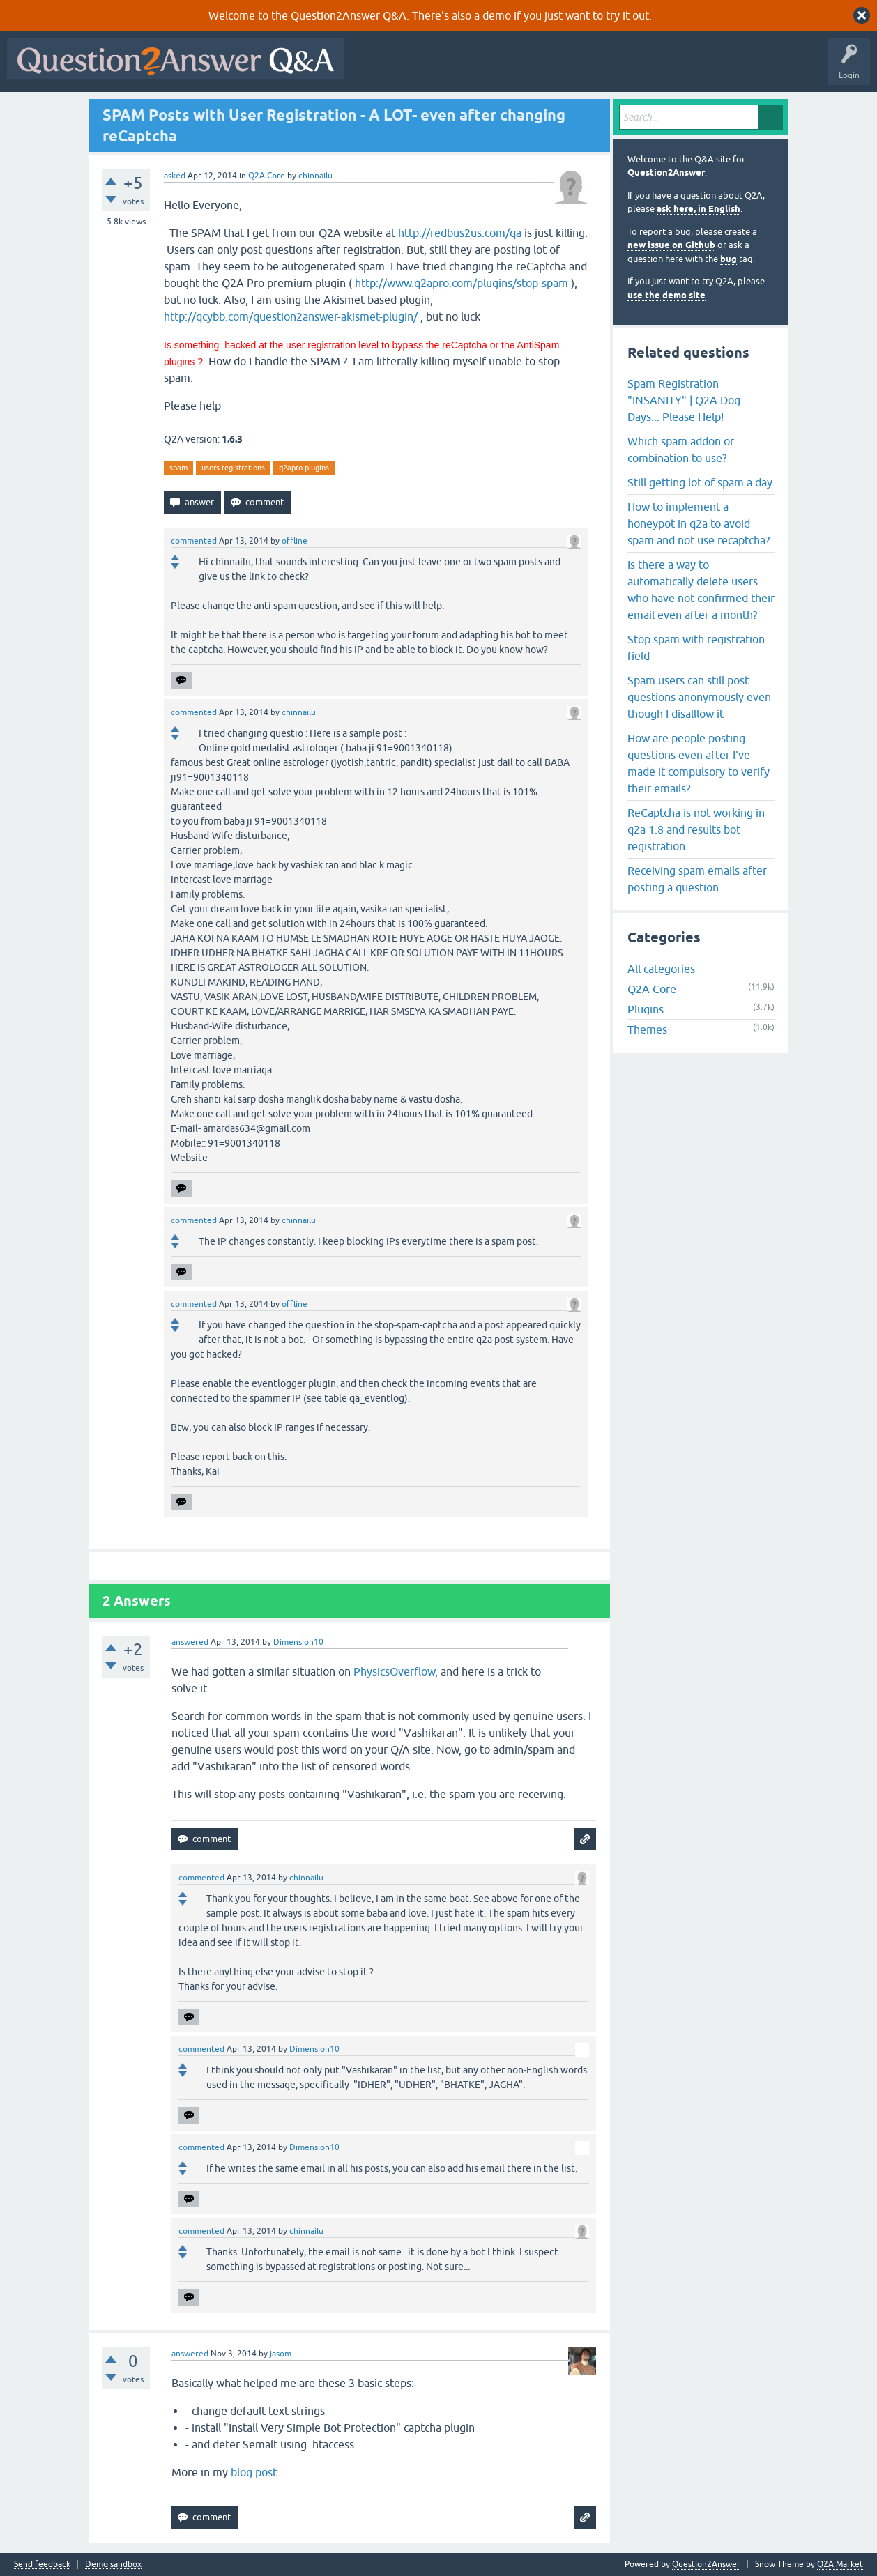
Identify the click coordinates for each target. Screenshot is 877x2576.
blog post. (255, 2472)
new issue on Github (671, 245)
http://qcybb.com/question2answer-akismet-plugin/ (291, 316)
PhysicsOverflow (394, 1671)
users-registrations (233, 467)
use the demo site (666, 295)
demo (496, 15)
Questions (431, 68)
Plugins (645, 1009)
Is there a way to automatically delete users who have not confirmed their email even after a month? (701, 589)
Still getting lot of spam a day (699, 482)
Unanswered (532, 68)
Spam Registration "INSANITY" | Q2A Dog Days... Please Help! (683, 400)
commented (194, 541)
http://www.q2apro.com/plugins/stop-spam (461, 283)
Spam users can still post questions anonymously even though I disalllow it (699, 697)
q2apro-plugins (304, 467)
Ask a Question (688, 68)
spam (178, 467)
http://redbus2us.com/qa (459, 233)
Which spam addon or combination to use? (680, 449)
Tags (586, 68)
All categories (661, 969)
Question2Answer (666, 172)
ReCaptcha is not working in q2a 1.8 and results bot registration (696, 829)
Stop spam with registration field (696, 647)
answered (189, 1642)
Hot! (479, 68)
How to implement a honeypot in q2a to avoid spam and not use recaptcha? (698, 523)
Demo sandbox (113, 2564)
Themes (647, 1029)
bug (728, 259)
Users (630, 68)
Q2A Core (266, 176)
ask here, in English (698, 209)
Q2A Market (840, 2564)
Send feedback (42, 2564)
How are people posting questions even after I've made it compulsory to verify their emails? (698, 763)
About (781, 68)
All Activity (375, 68)
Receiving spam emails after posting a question (697, 879)
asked (174, 176)
